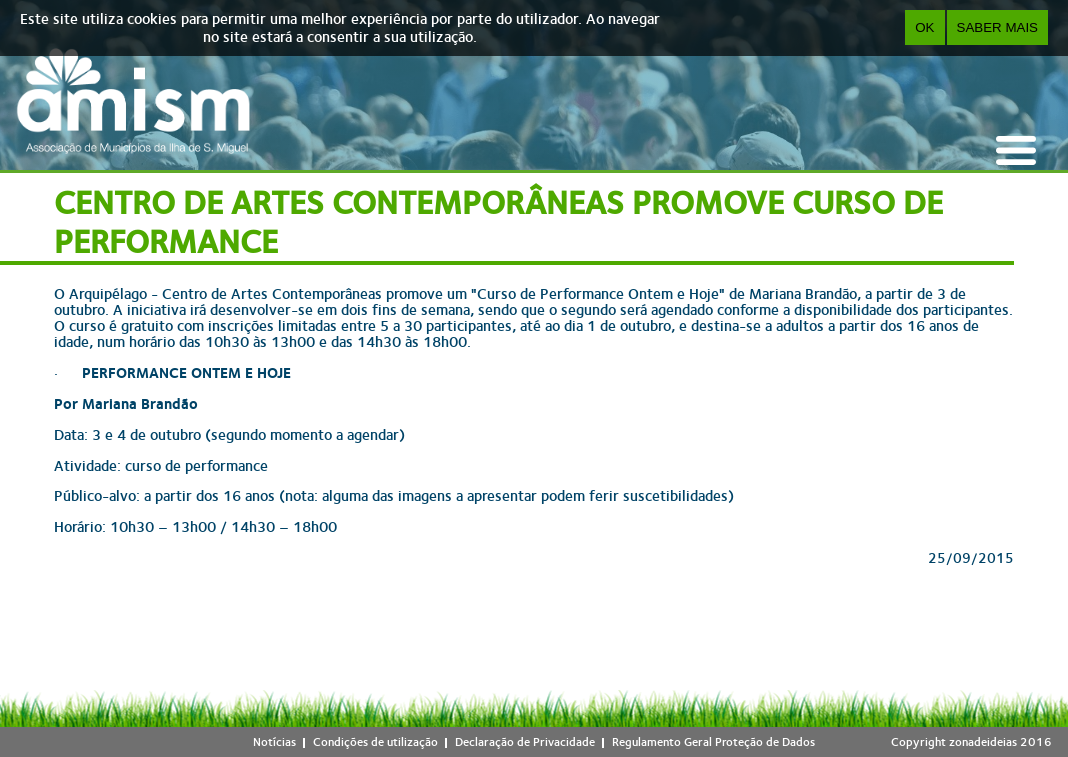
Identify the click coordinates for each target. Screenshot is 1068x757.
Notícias (274, 742)
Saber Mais (997, 27)
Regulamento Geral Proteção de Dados (713, 742)
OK (924, 27)
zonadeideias (983, 742)
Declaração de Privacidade (525, 742)
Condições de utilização (375, 742)
